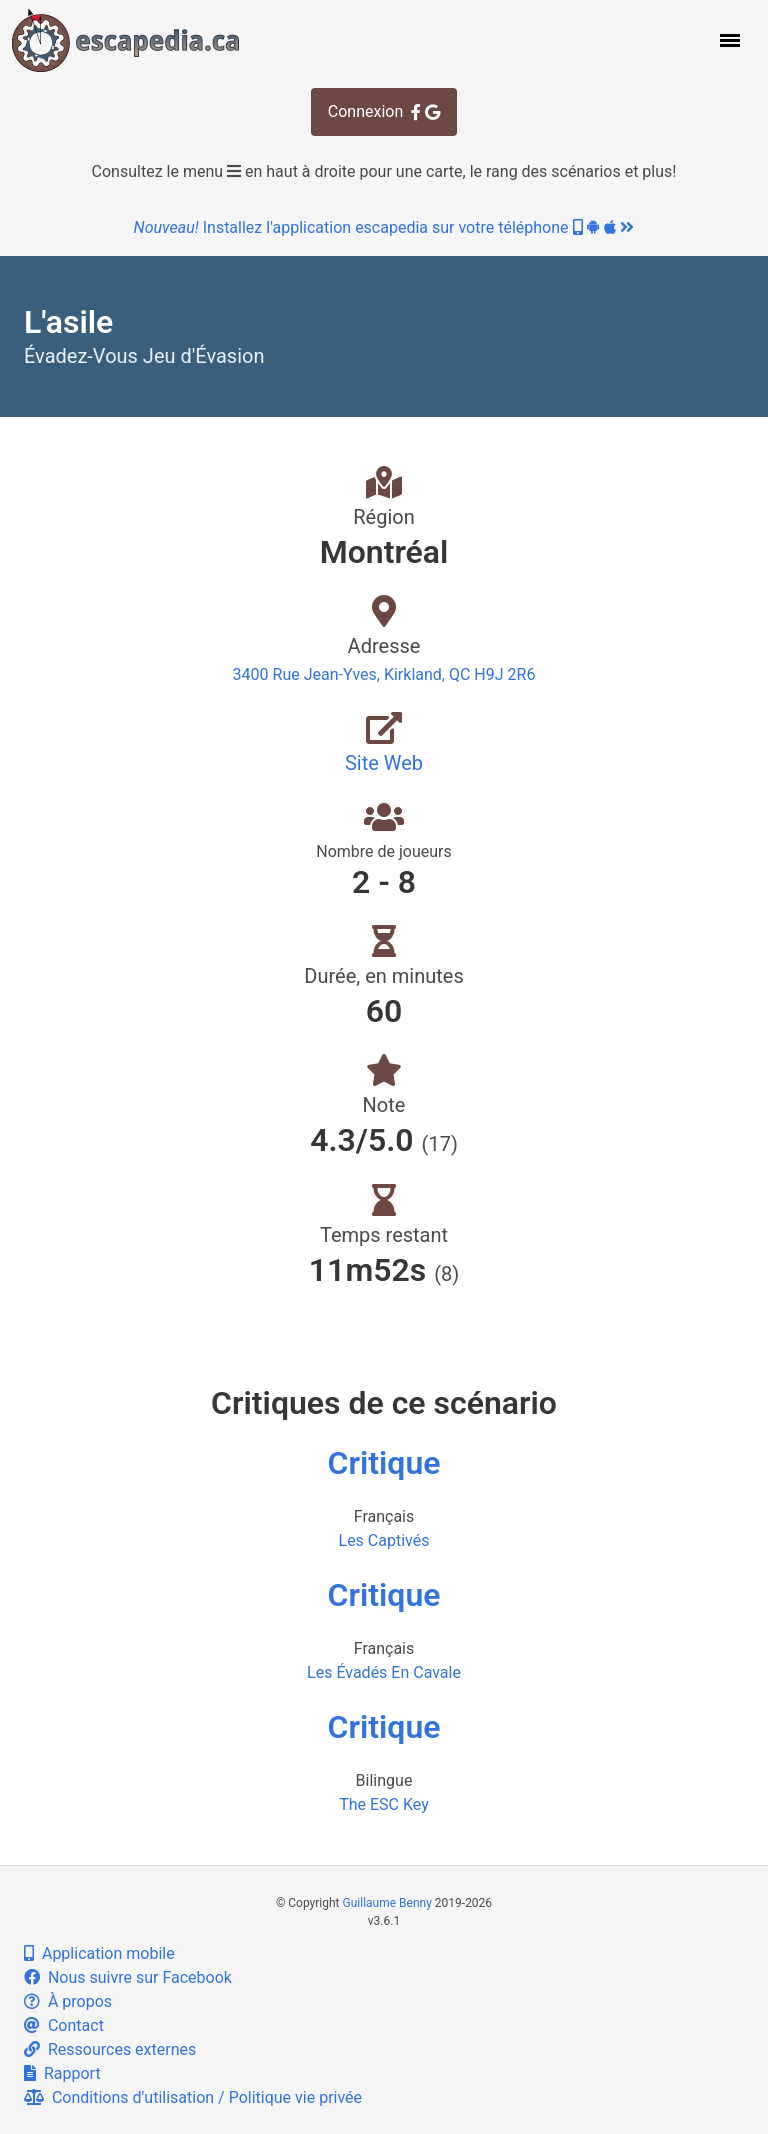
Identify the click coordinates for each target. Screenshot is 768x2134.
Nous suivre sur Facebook (128, 1977)
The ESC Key (384, 1804)
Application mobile (99, 1953)
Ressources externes (110, 2049)
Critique (384, 1463)
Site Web (384, 763)
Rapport (62, 2073)
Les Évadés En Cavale (384, 1672)
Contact (64, 2025)
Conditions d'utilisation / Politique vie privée (193, 2097)
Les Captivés (384, 1540)
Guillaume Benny (387, 1903)
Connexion (384, 111)
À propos (68, 2001)
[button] (728, 40)
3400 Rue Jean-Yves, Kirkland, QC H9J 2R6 (384, 674)
